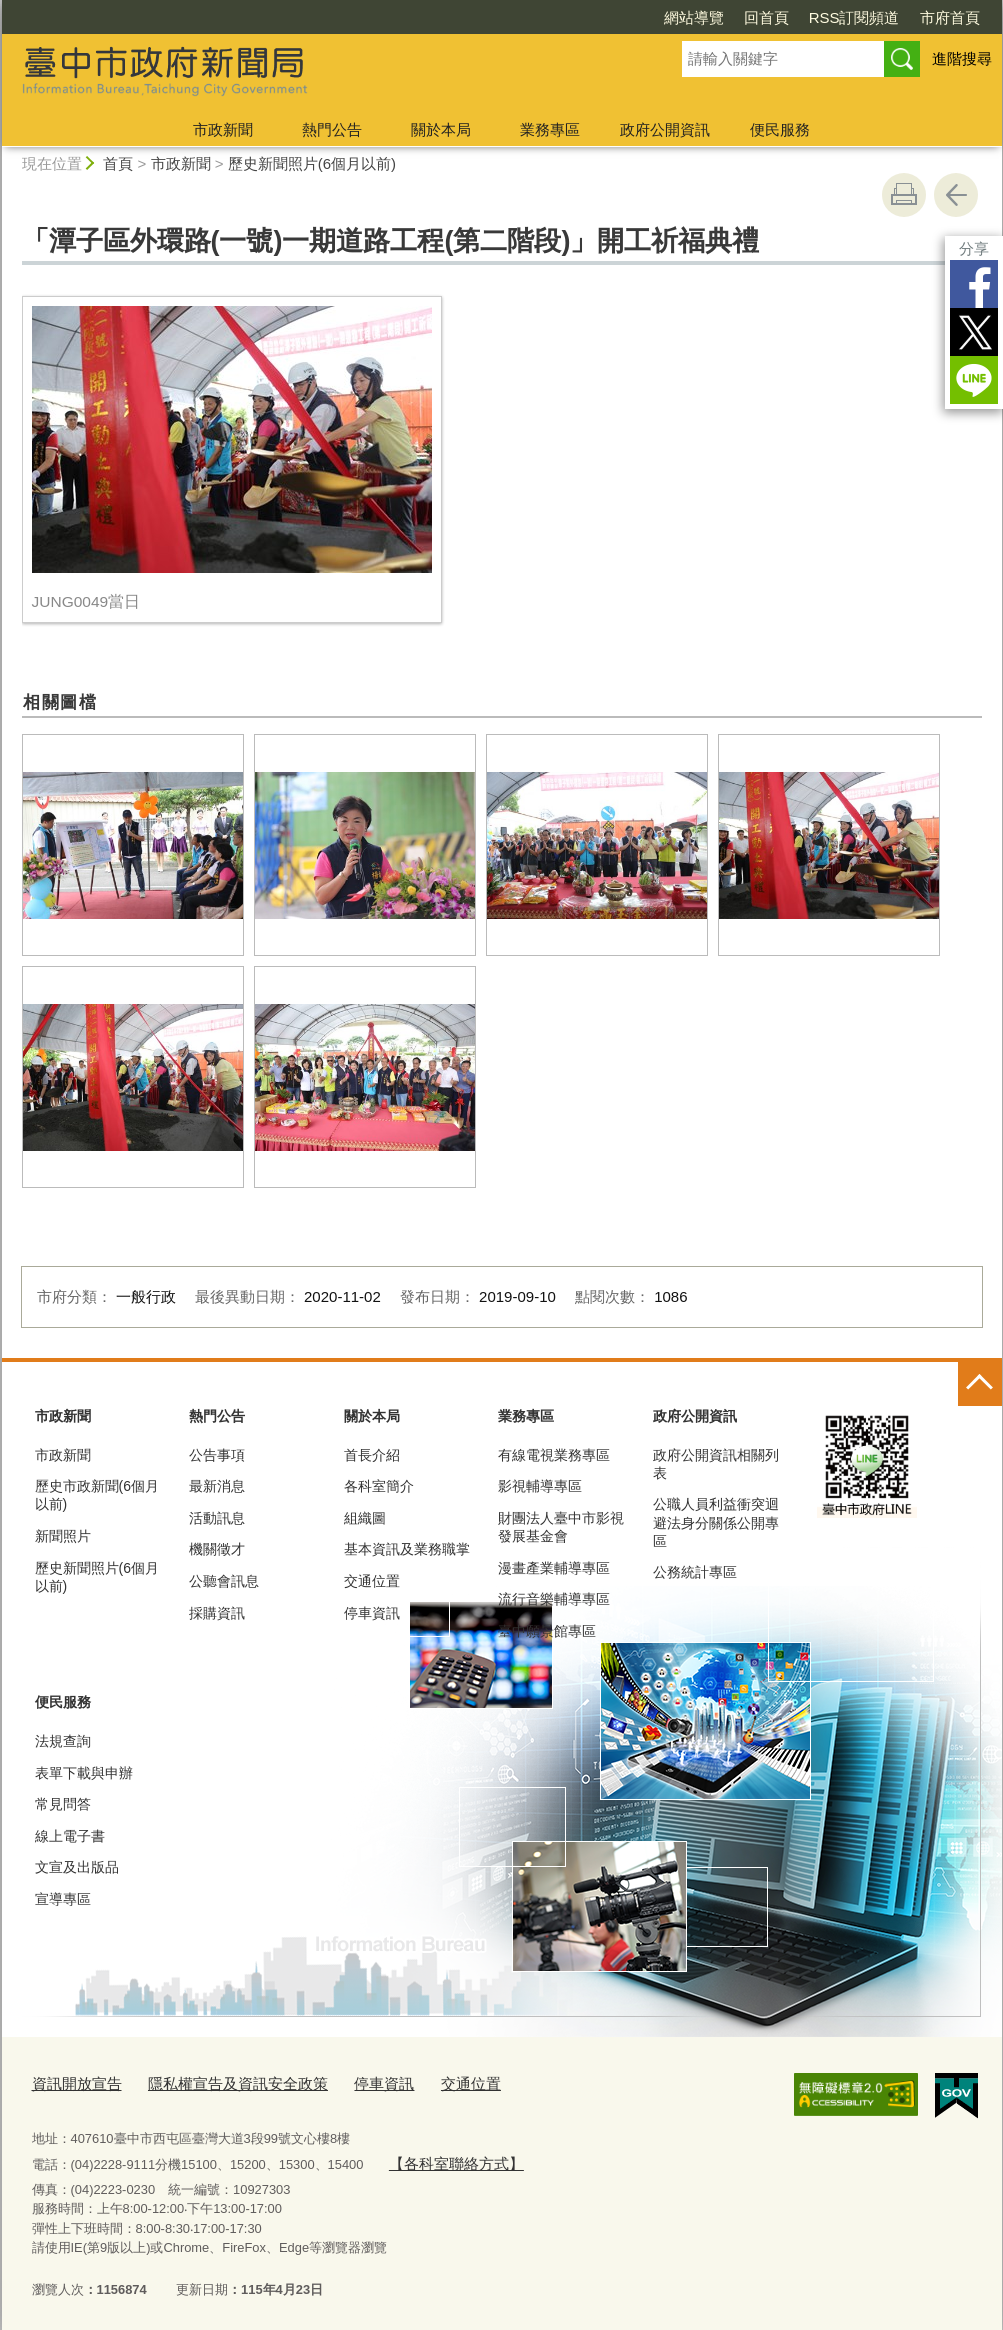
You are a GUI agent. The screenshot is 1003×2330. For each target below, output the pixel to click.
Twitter (974, 332)
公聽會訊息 (224, 1581)
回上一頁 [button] (956, 195)
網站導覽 (694, 17)
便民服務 (780, 129)
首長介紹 (372, 1455)
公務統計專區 (695, 1572)
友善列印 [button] (904, 195)
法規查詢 (63, 1741)
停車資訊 (372, 1613)
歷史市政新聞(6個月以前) (97, 1495)
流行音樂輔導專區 (554, 1599)
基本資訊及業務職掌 (407, 1549)
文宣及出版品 (77, 1867)
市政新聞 (223, 129)
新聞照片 (63, 1536)
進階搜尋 (962, 58)
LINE (974, 380)
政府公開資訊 (665, 129)
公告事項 (217, 1455)
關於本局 (441, 129)
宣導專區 (63, 1899)
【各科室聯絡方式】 (446, 2157)
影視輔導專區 (540, 1486)
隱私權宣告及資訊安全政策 (214, 2081)
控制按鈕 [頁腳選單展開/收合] (980, 1384)
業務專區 (550, 129)
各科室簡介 (379, 1486)
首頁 (118, 163)
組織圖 (365, 1518)
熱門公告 (332, 129)
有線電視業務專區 (554, 1455)
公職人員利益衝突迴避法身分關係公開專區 (716, 1522)
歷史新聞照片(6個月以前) (312, 163)
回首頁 (766, 17)
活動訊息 (217, 1518)
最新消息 (217, 1486)
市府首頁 (950, 17)
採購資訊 (217, 1613)
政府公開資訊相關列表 (716, 1464)
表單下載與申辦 (84, 1773)
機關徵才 (217, 1549)
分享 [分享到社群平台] (974, 248)
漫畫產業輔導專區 (554, 1568)
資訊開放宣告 (71, 2081)
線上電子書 (70, 1836)
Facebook (974, 284)
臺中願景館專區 (547, 1631)
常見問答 (63, 1804)
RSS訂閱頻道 (854, 17)
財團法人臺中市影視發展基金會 (561, 1527)
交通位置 (372, 1581)
